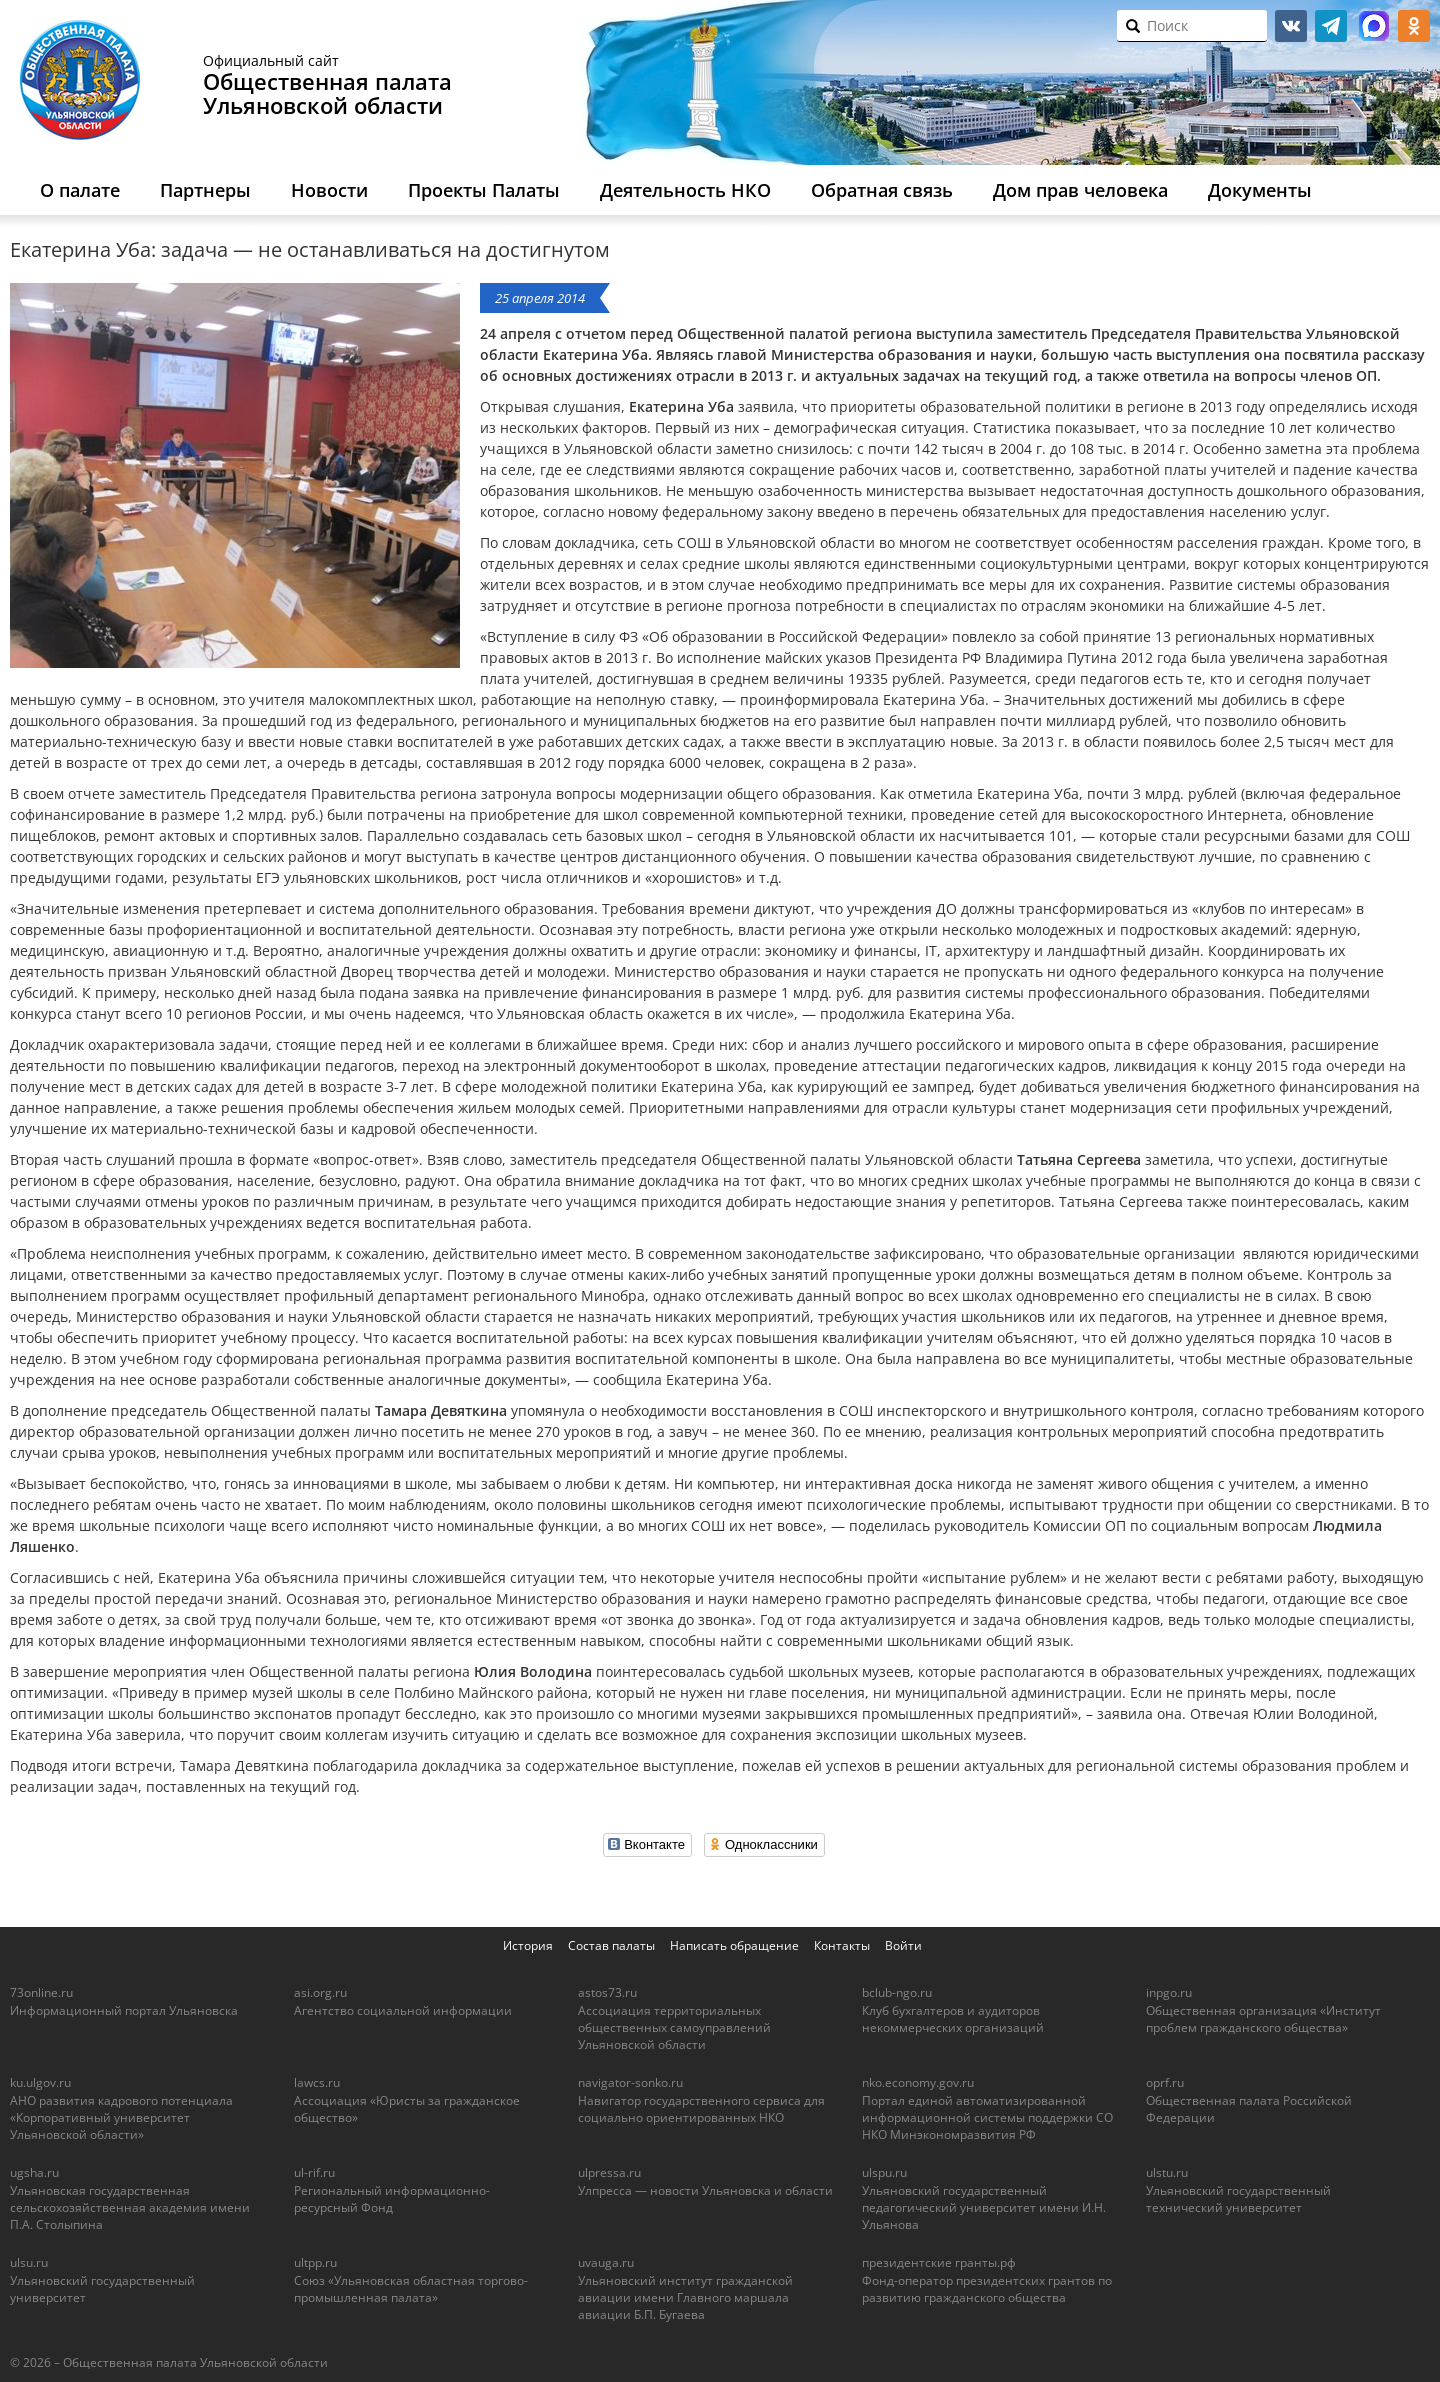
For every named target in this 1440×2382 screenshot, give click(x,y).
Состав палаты (611, 1945)
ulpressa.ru (609, 2172)
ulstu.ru (1167, 2172)
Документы (1260, 190)
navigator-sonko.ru (630, 2082)
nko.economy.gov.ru (918, 2082)
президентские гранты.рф (939, 2262)
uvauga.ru (606, 2262)
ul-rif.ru (314, 2172)
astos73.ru (607, 1992)
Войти (903, 1945)
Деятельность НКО (685, 190)
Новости (329, 190)
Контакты (842, 1945)
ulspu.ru (884, 2172)
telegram (1331, 26)
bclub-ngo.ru (897, 1992)
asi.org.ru (320, 1992)
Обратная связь (882, 190)
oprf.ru (1165, 2082)
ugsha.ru (34, 2172)
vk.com (1291, 26)
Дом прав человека (1080, 190)
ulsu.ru (29, 2262)
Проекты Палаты (484, 190)
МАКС (1374, 26)
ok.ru (1414, 26)
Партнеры (205, 190)
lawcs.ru (317, 2082)
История (528, 1945)
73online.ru (41, 1992)
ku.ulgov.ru (40, 2082)
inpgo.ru (1169, 1992)
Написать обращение (734, 1945)
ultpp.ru (315, 2262)
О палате (80, 190)
